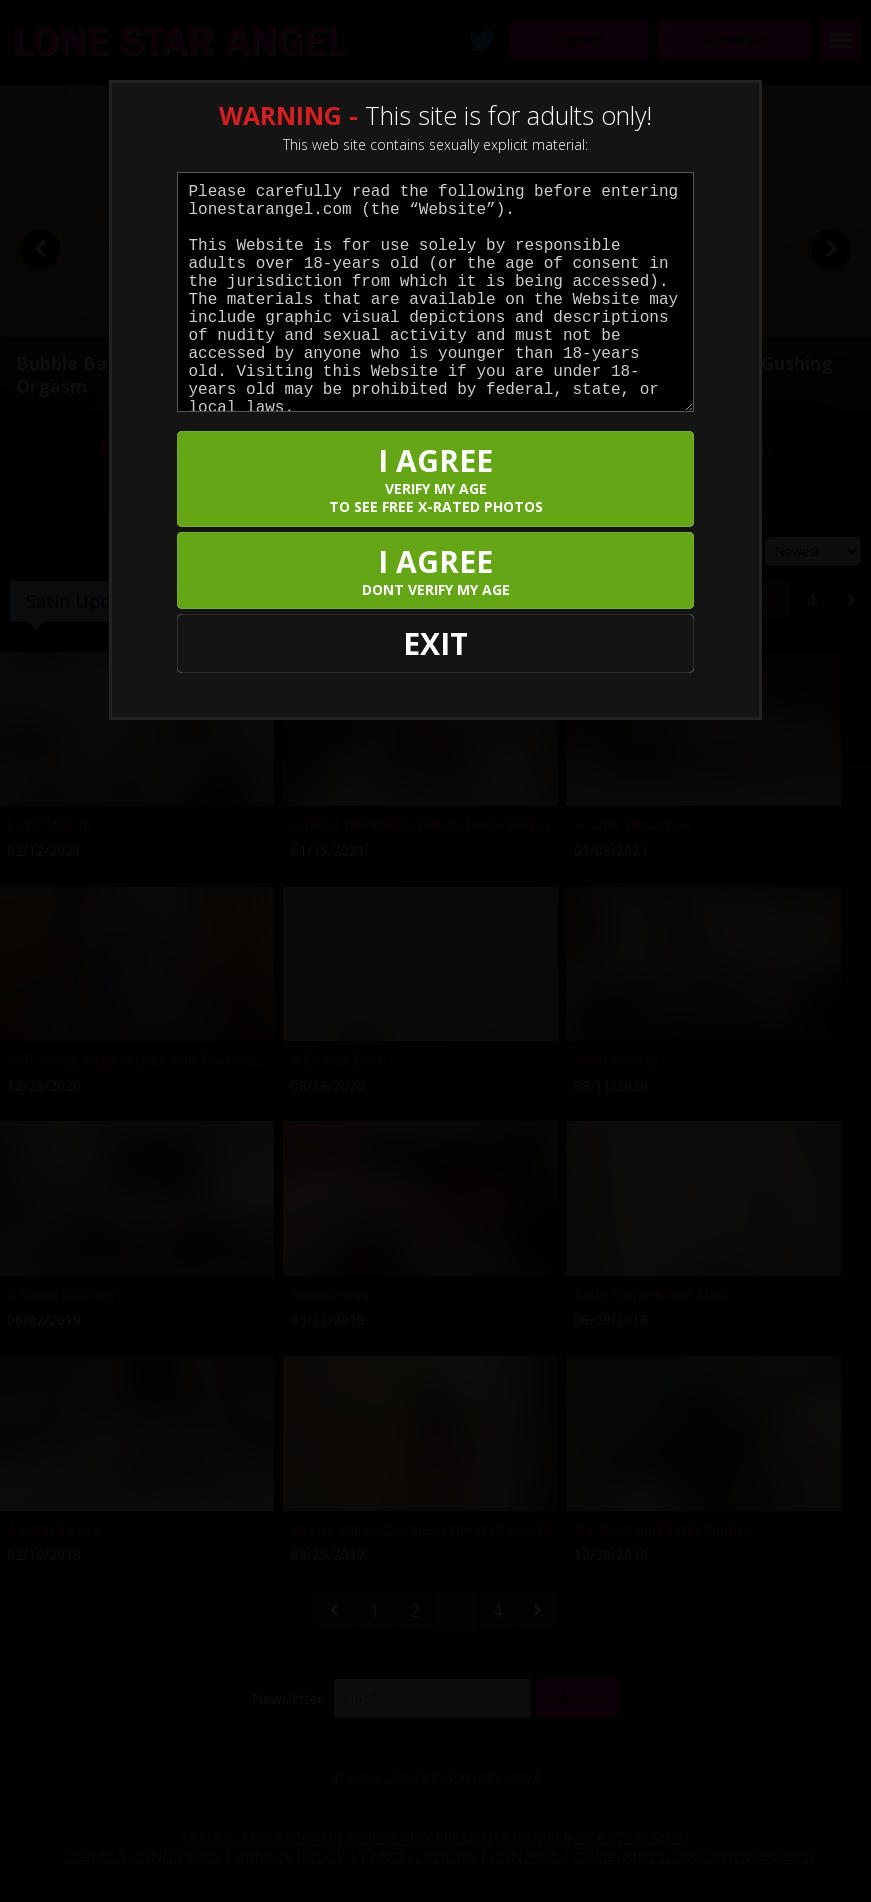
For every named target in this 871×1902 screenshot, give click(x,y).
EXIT (435, 643)
